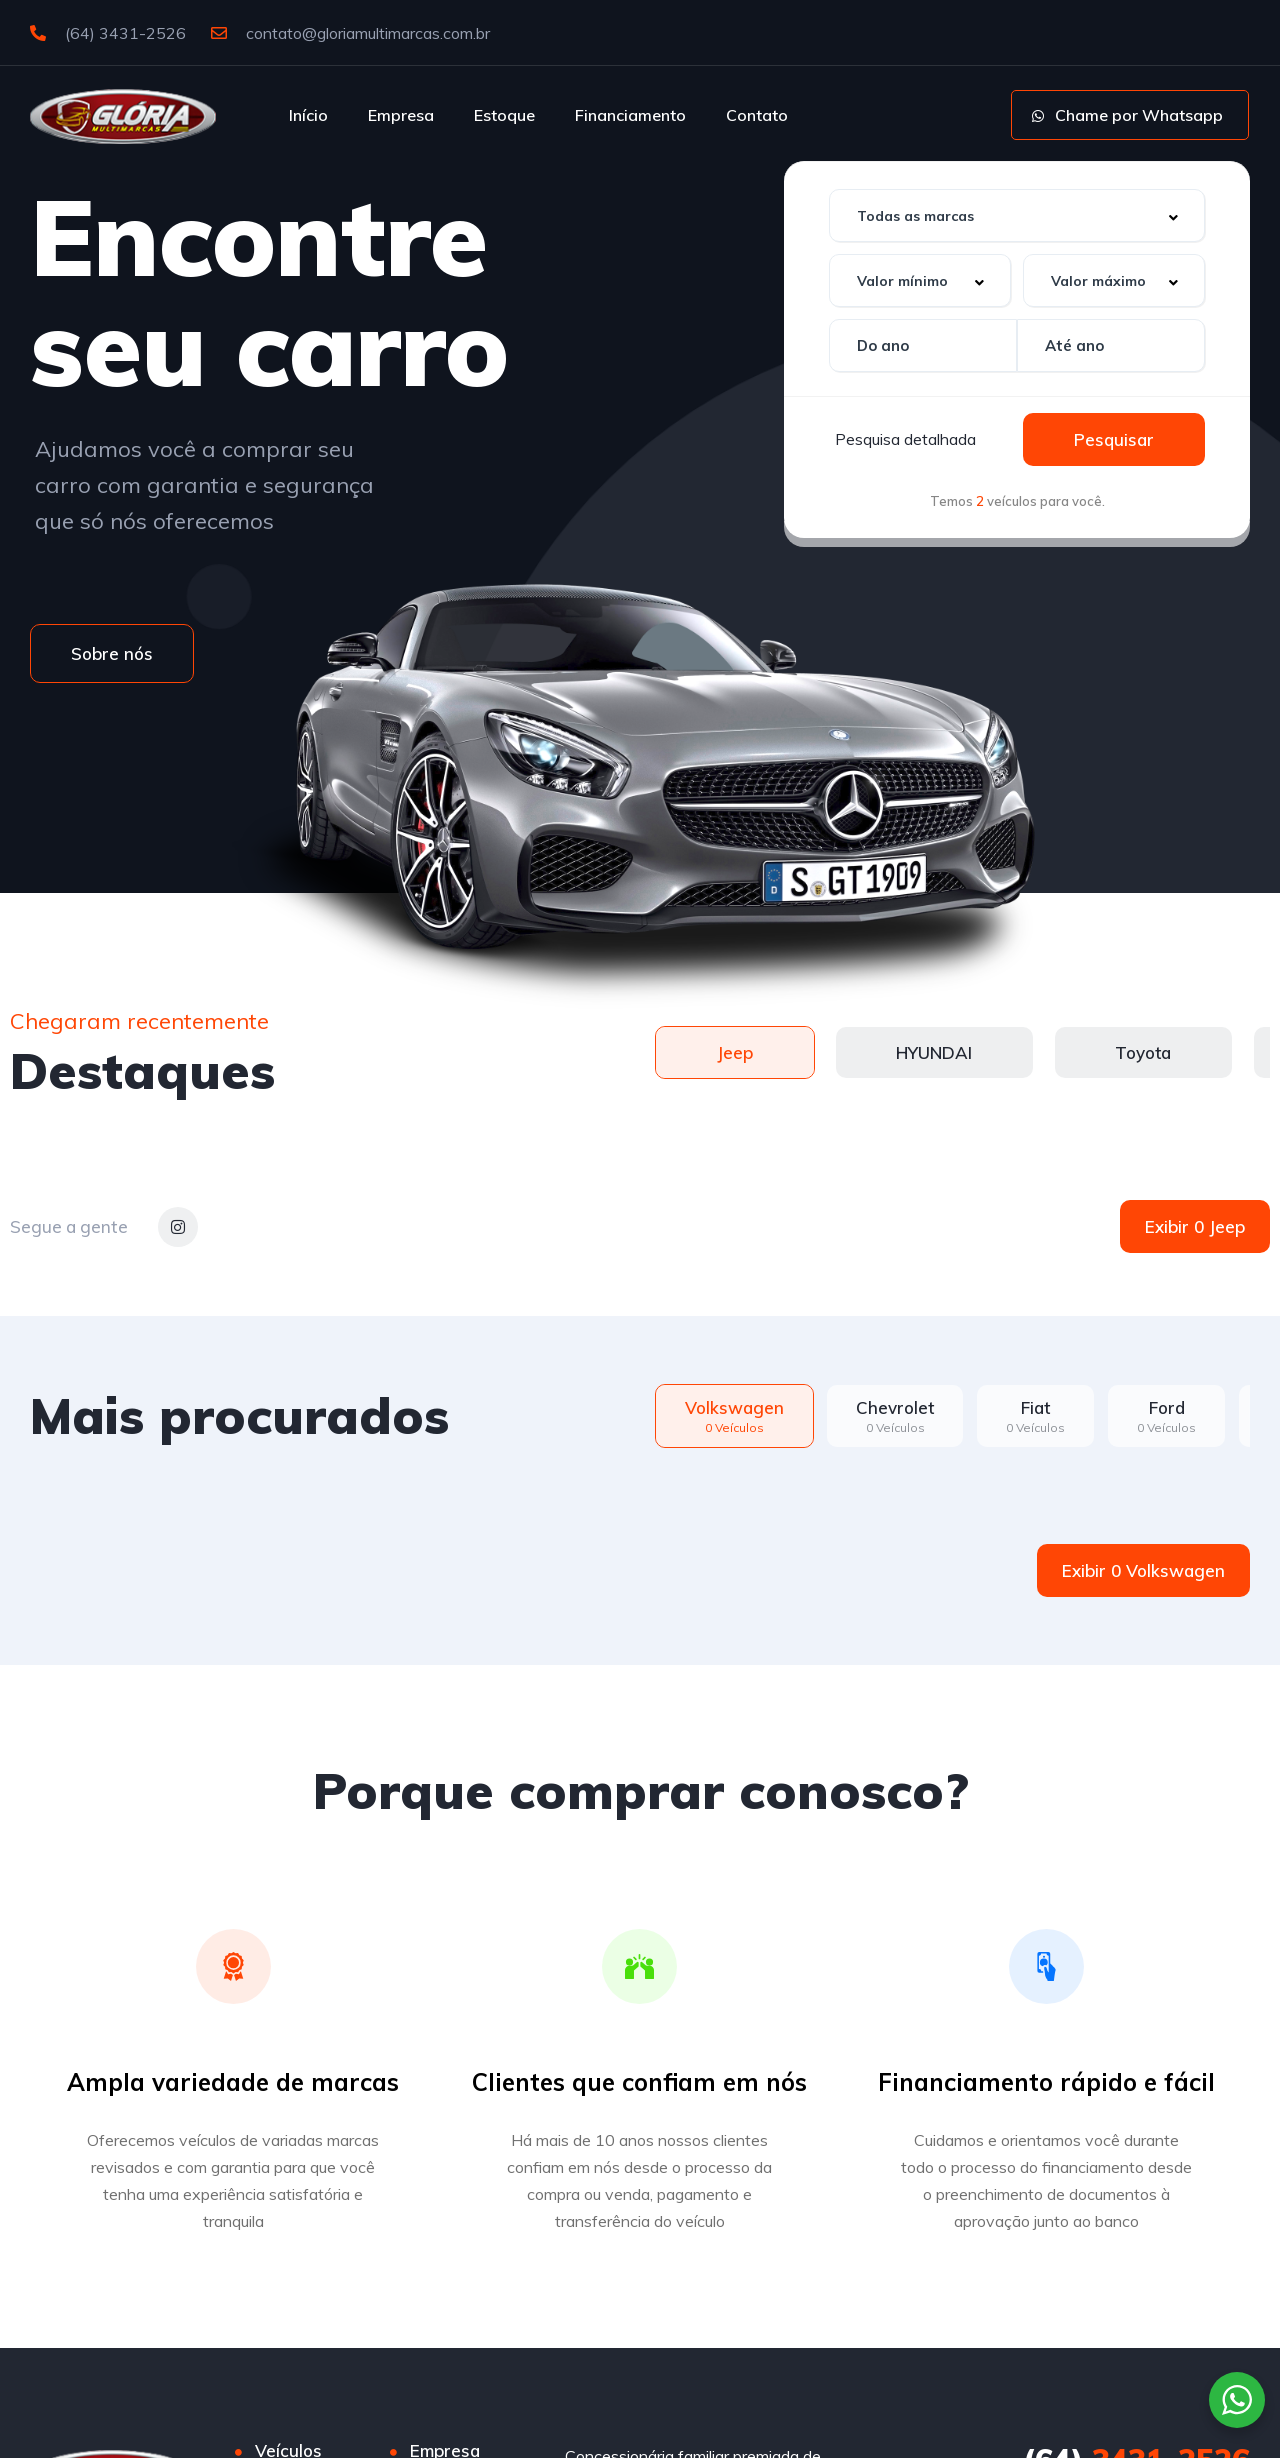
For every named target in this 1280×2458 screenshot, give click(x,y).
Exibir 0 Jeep (1195, 1226)
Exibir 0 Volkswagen (1143, 1570)
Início (308, 115)
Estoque (504, 115)
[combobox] (1017, 215)
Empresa (401, 115)
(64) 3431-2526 (108, 33)
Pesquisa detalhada (905, 439)
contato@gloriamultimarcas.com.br (350, 33)
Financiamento (630, 115)
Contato (757, 115)
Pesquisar (1114, 439)
